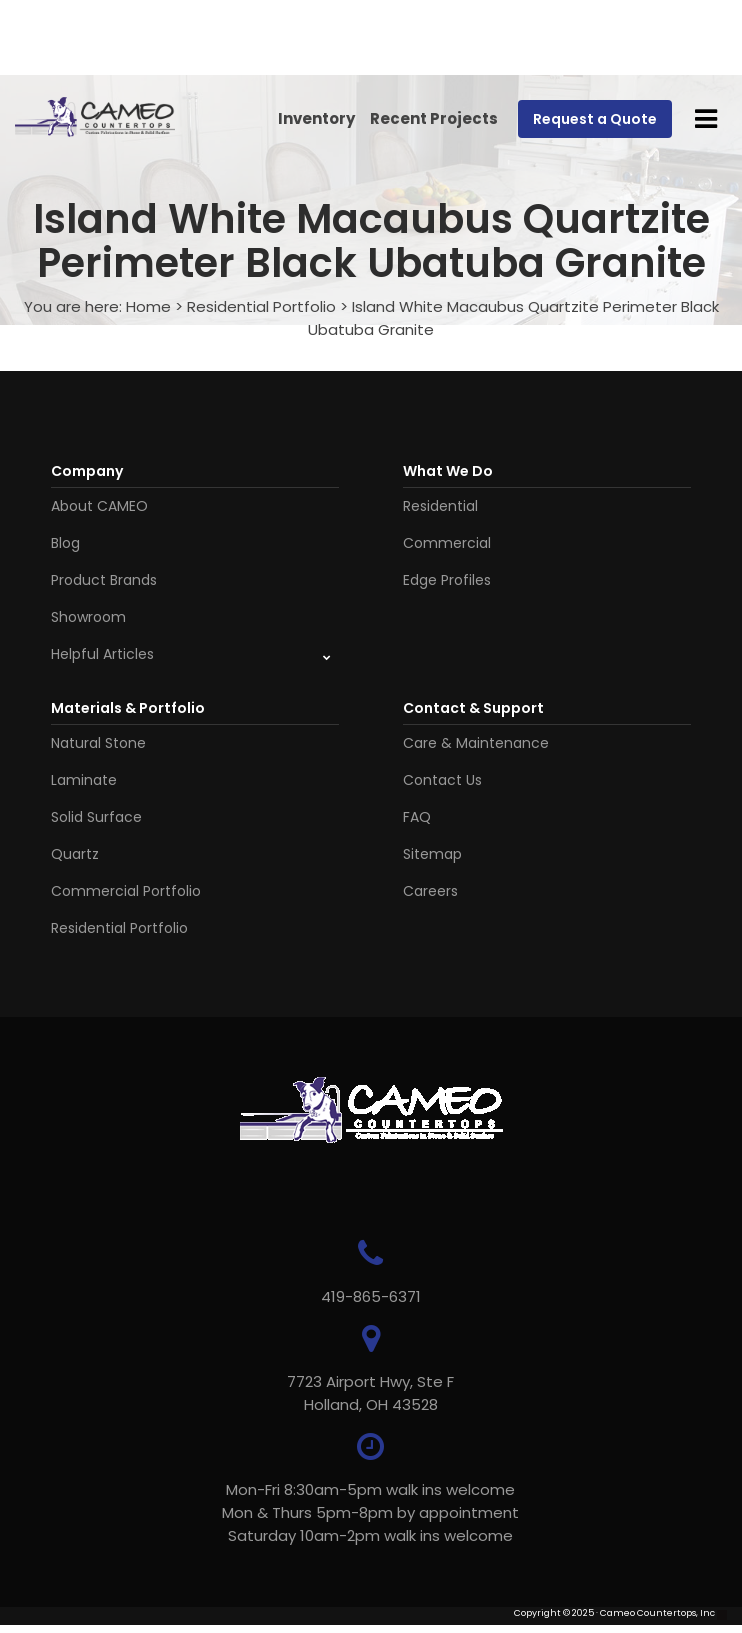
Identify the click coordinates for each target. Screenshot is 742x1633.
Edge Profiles (447, 580)
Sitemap (432, 854)
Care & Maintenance (476, 743)
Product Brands (104, 580)
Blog (65, 543)
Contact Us (442, 780)
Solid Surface (96, 817)
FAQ (417, 817)
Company (87, 471)
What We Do (448, 471)
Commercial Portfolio (126, 891)
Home (148, 306)
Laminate (84, 780)
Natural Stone (98, 743)
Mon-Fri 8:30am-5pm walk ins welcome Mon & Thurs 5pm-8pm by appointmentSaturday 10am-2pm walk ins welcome (370, 1512)
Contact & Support (473, 708)
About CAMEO (99, 506)
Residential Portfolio (261, 306)
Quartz (75, 854)
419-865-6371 (371, 1296)
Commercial (447, 543)
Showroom (88, 617)
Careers (430, 891)
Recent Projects (434, 118)
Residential (440, 506)
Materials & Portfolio (128, 708)
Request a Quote (595, 119)
